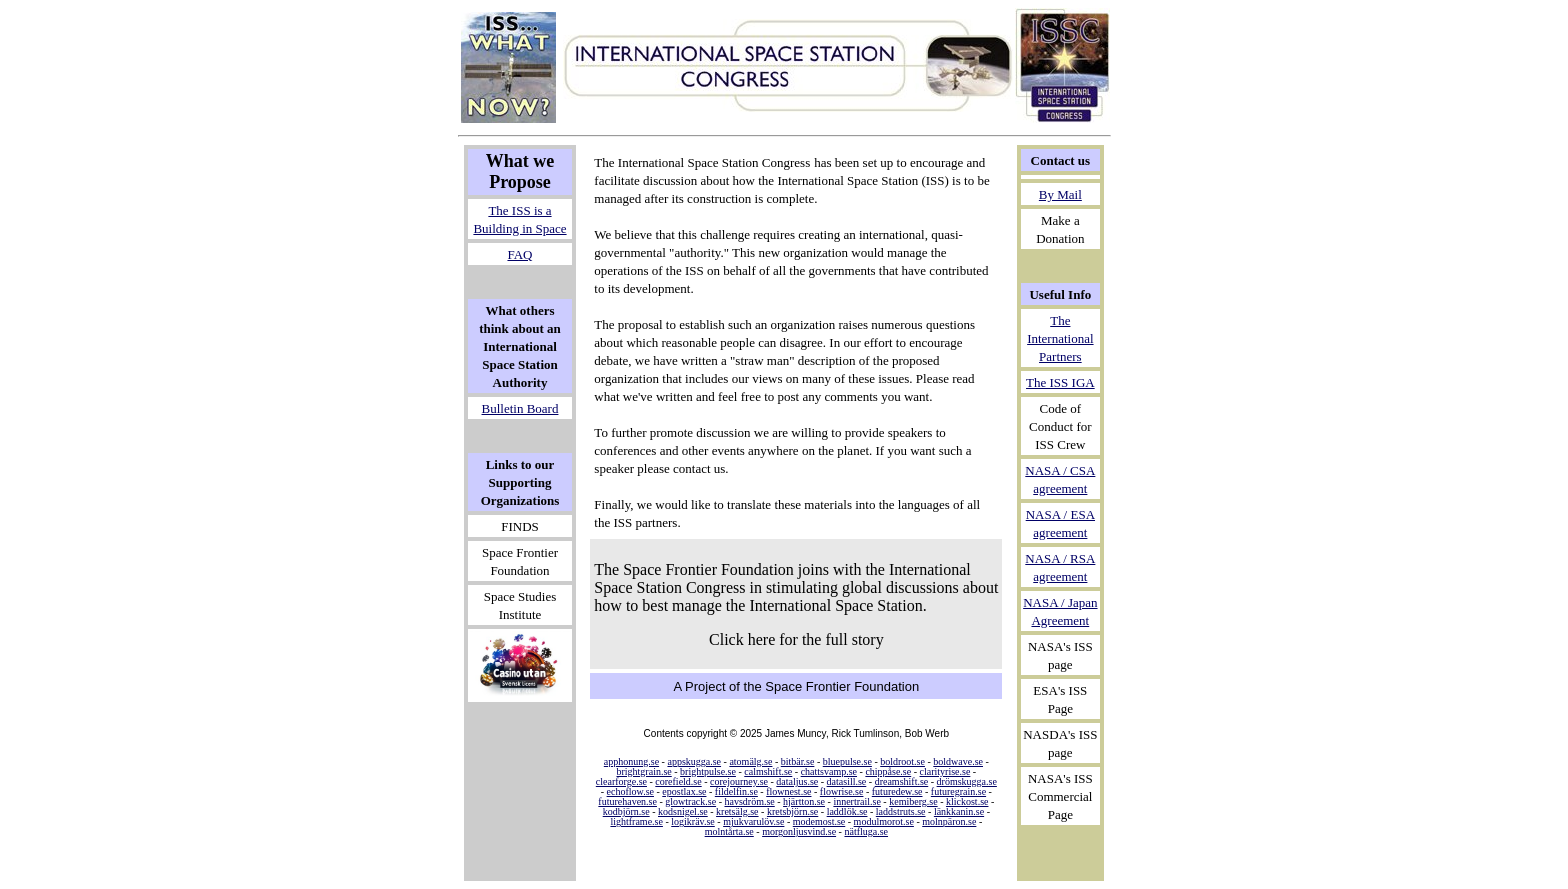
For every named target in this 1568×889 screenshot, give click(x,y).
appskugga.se (694, 761)
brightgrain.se (643, 771)
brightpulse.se (708, 771)
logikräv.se (693, 821)
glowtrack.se (690, 801)
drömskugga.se (967, 781)
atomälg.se (750, 761)
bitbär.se (798, 761)
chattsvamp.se (829, 771)
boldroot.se (902, 761)
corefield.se (678, 781)
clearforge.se (621, 781)
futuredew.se (897, 791)
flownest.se (788, 791)
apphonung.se (631, 761)
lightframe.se (636, 821)
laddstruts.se (901, 811)
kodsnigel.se (683, 811)
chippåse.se (888, 771)
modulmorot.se (884, 821)
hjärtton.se (804, 801)
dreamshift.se (902, 781)
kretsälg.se (737, 811)
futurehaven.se (627, 801)
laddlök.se (847, 811)
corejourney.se (739, 781)
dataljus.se (797, 781)
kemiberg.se (913, 801)
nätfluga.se (866, 831)
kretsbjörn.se (792, 811)
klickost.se (967, 801)
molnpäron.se (949, 821)
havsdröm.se (749, 801)
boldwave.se (958, 761)
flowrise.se (842, 791)
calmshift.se (768, 771)
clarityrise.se (945, 771)
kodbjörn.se (626, 811)
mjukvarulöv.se (753, 821)
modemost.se (819, 821)
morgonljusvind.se (799, 831)
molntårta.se (729, 831)
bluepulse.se (847, 761)
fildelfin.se (736, 791)
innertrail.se (856, 801)
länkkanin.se (959, 811)
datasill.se (847, 781)
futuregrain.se (958, 791)
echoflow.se (630, 791)
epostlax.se (684, 791)
